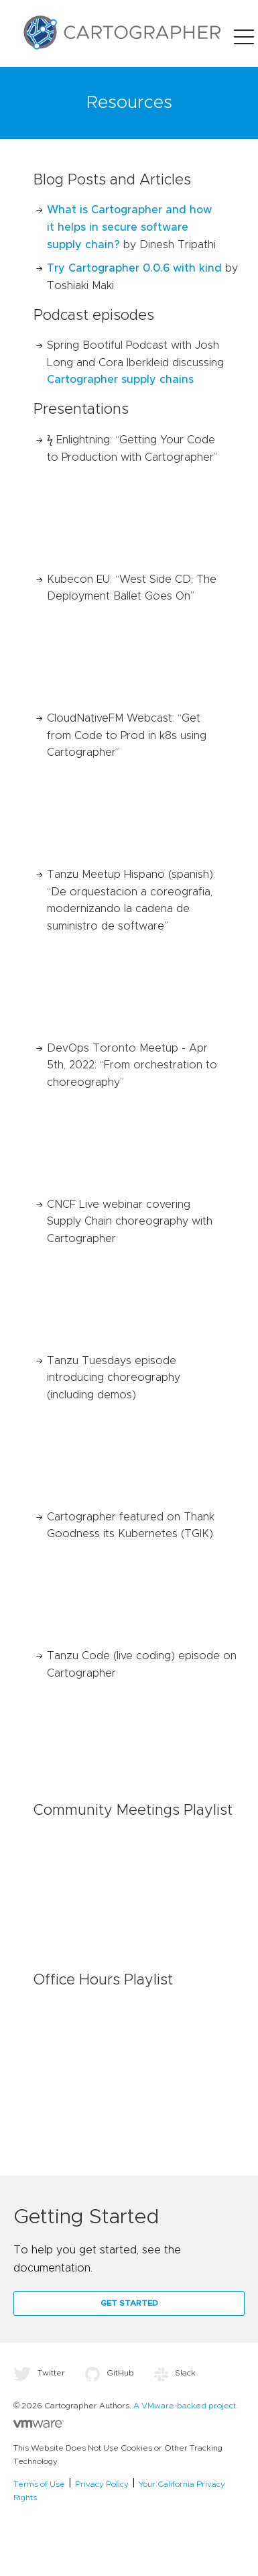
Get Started (129, 2303)
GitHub (109, 2373)
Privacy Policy (102, 2484)
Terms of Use (39, 2484)
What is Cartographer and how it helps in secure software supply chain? (129, 227)
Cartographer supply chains (120, 379)
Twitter (39, 2373)
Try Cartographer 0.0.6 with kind (134, 268)
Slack (175, 2373)
